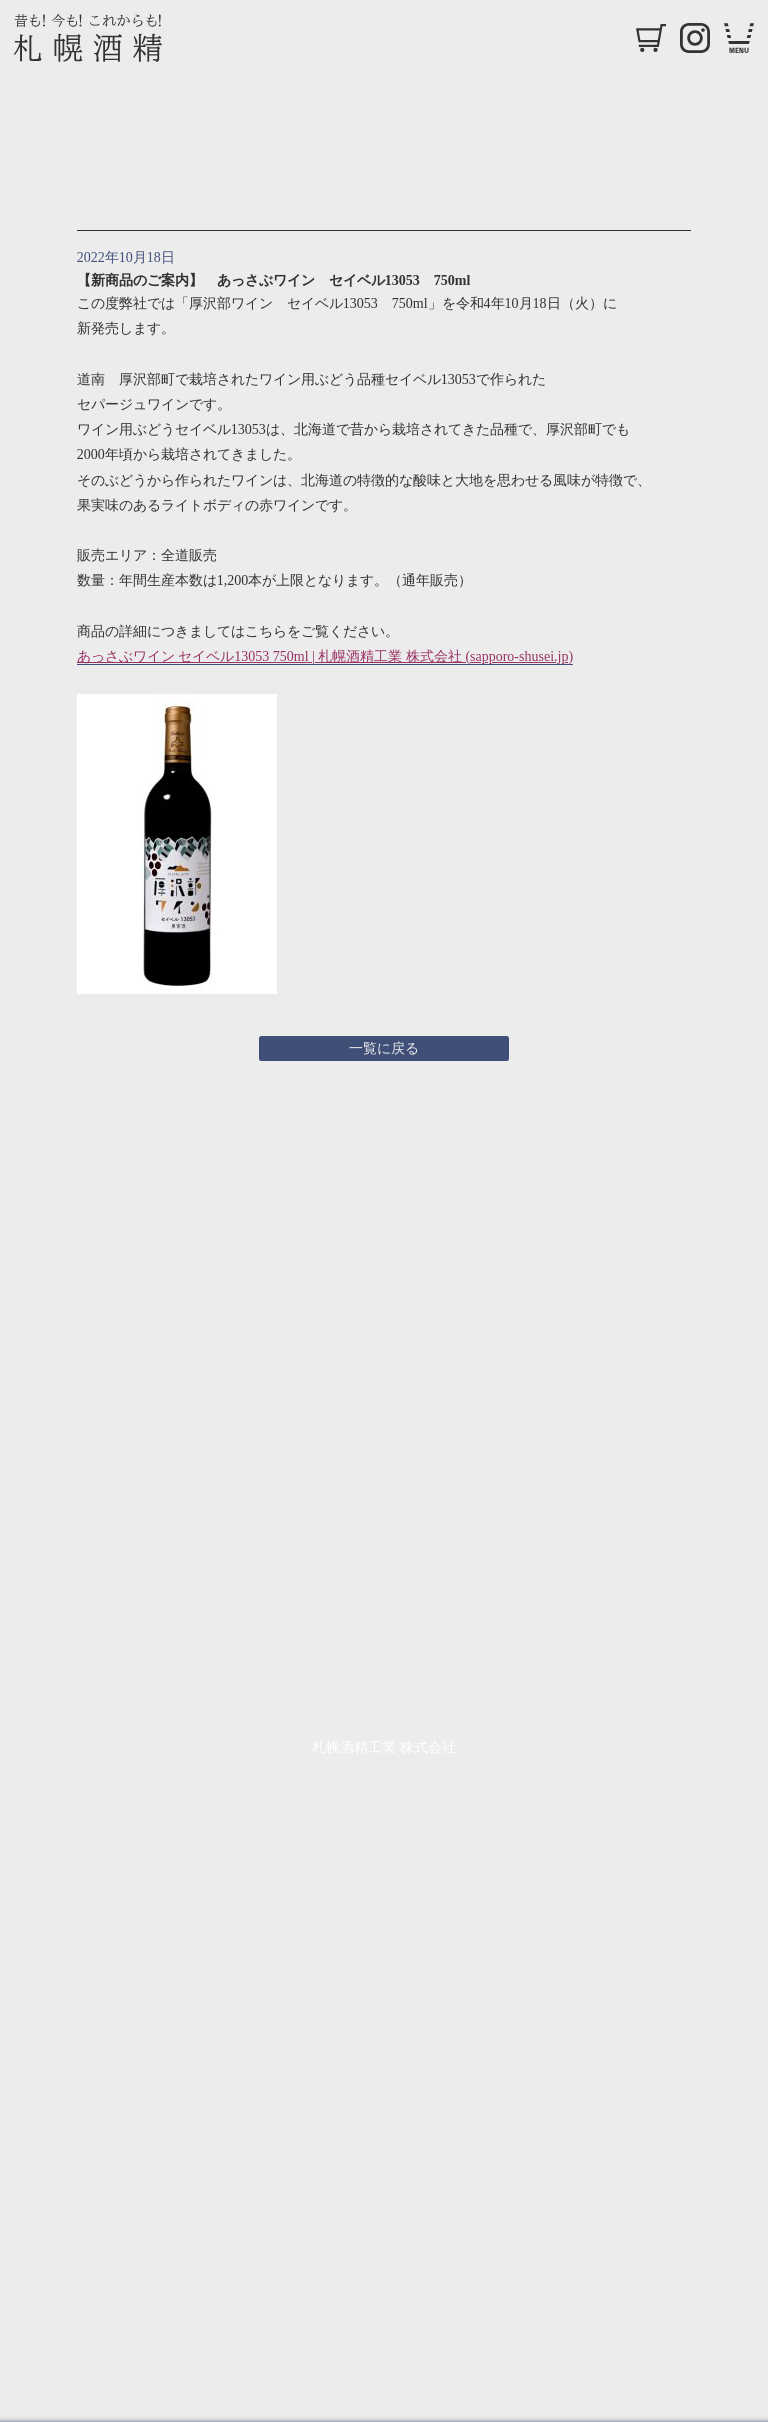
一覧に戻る (384, 1048)
